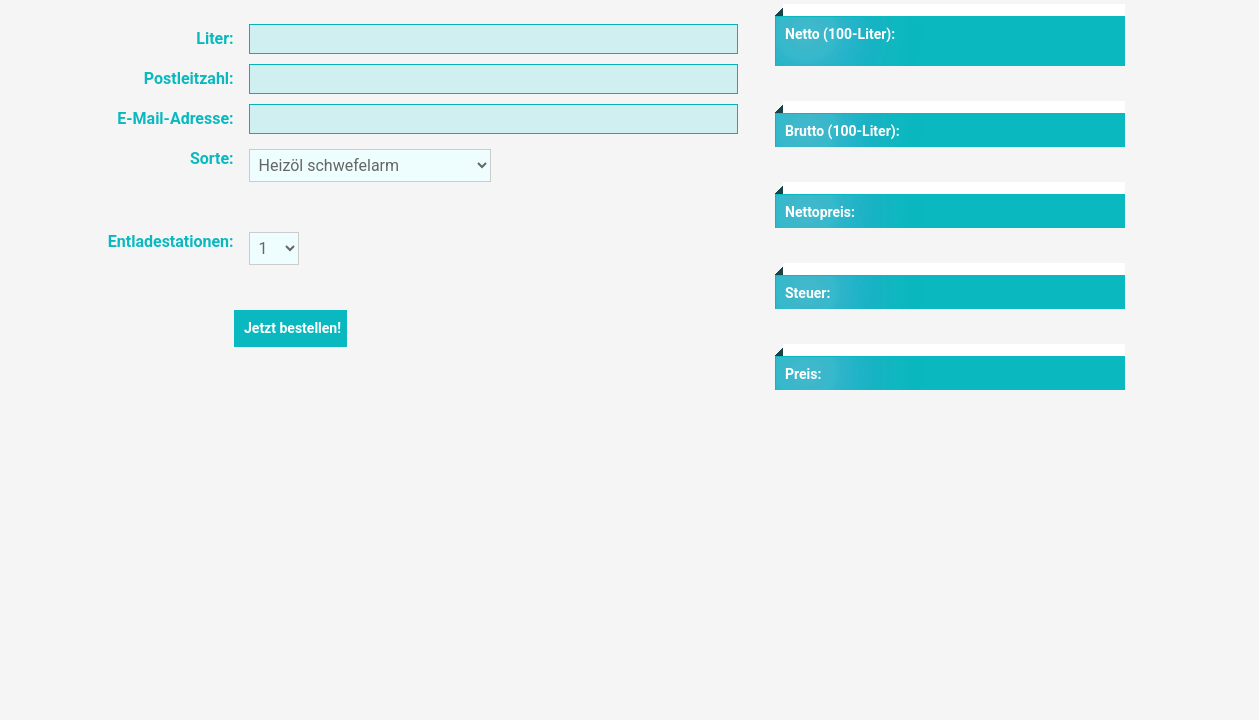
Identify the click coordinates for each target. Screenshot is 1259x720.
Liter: (214, 38)
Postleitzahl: (189, 78)
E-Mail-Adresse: (175, 118)
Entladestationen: (171, 241)
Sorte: (212, 158)
